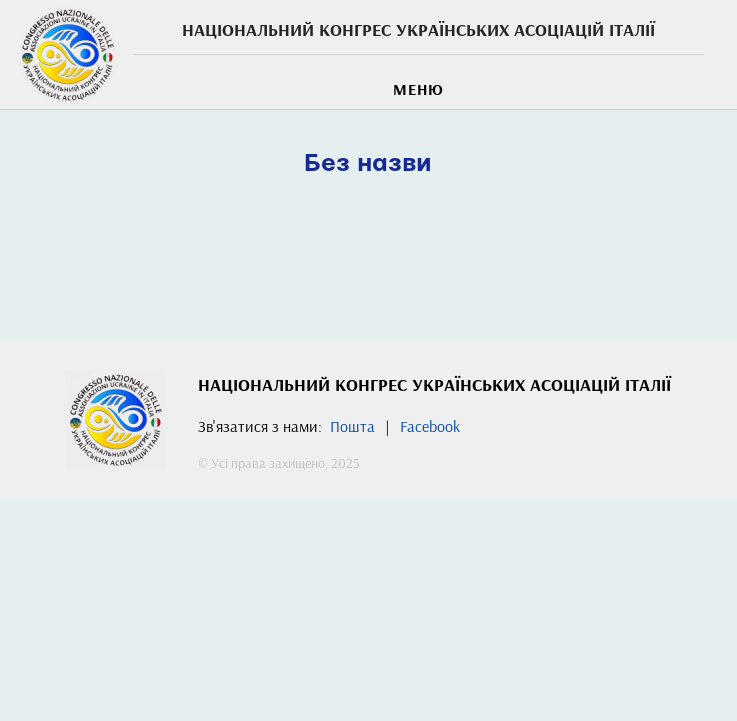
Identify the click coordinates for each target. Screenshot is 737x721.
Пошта (352, 426)
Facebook (430, 426)
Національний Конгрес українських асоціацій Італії (418, 29)
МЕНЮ (418, 89)
